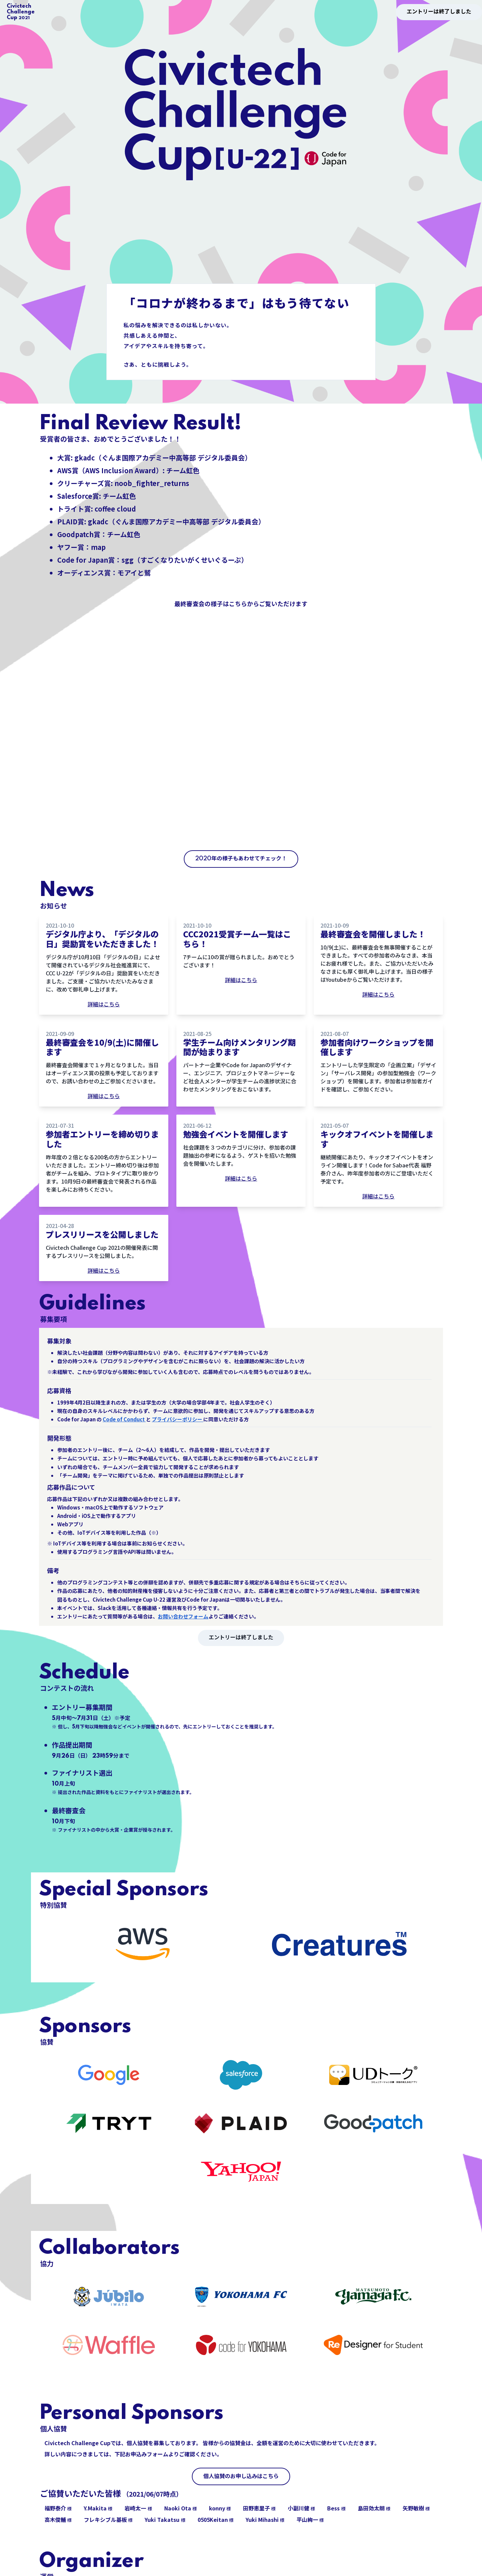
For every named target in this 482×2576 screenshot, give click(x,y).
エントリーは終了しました (439, 12)
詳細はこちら (104, 1004)
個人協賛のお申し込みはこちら (241, 2476)
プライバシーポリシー (177, 1419)
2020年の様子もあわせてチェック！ (241, 859)
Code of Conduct (124, 1419)
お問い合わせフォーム (183, 1616)
